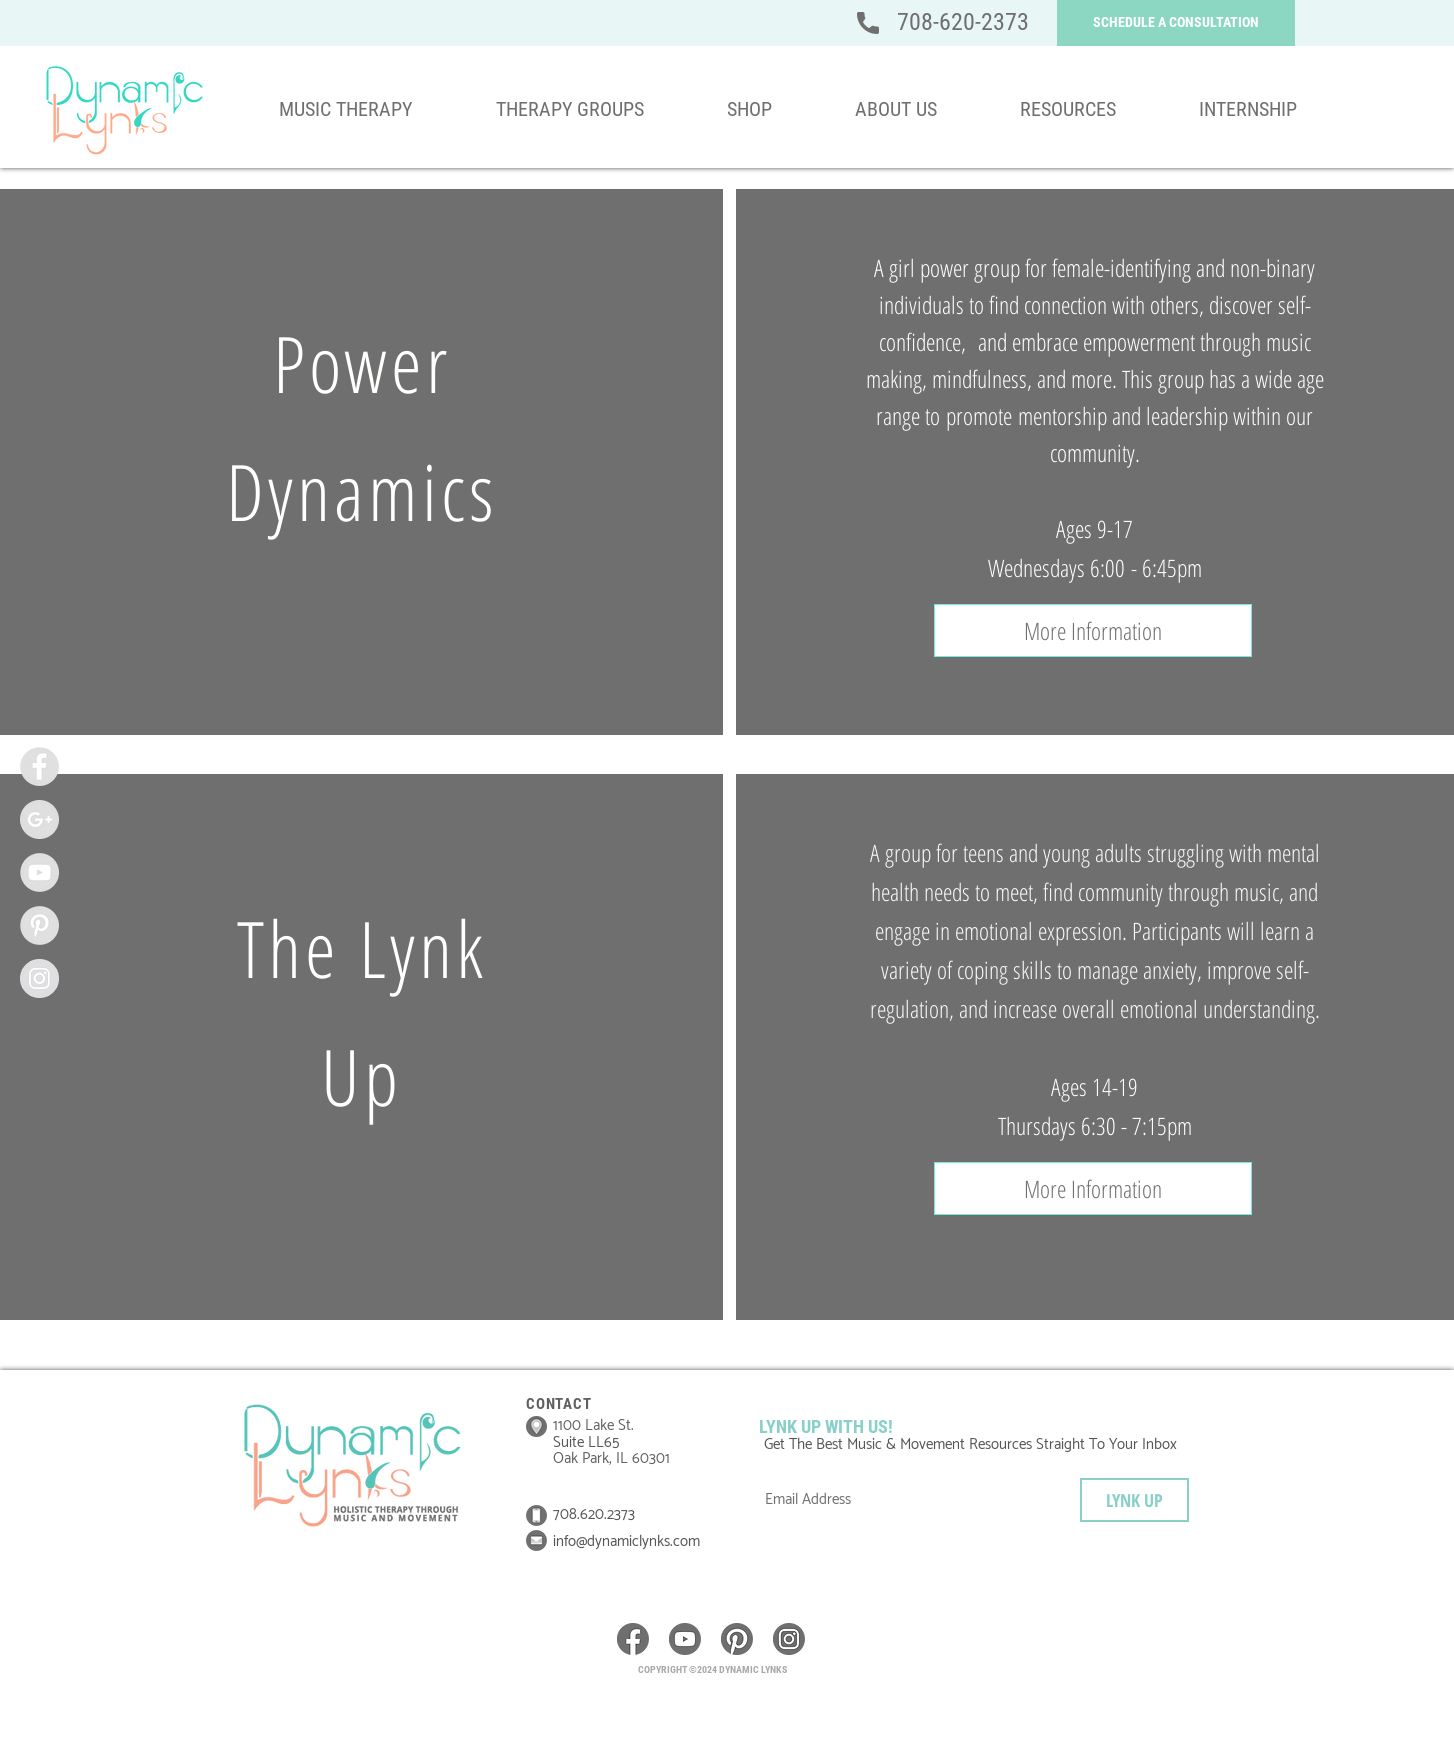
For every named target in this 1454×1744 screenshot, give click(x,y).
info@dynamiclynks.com (626, 1541)
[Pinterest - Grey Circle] (39, 925)
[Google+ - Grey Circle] (39, 819)
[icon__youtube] (685, 1639)
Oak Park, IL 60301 (611, 1458)
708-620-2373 (963, 22)
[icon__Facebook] (633, 1639)
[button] (1176, 23)
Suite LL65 (588, 1442)
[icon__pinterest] (737, 1639)
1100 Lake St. (593, 1425)
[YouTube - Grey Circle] (39, 872)
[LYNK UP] (1134, 1500)
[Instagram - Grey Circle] (39, 978)
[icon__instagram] (789, 1639)
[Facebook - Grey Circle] (39, 766)
